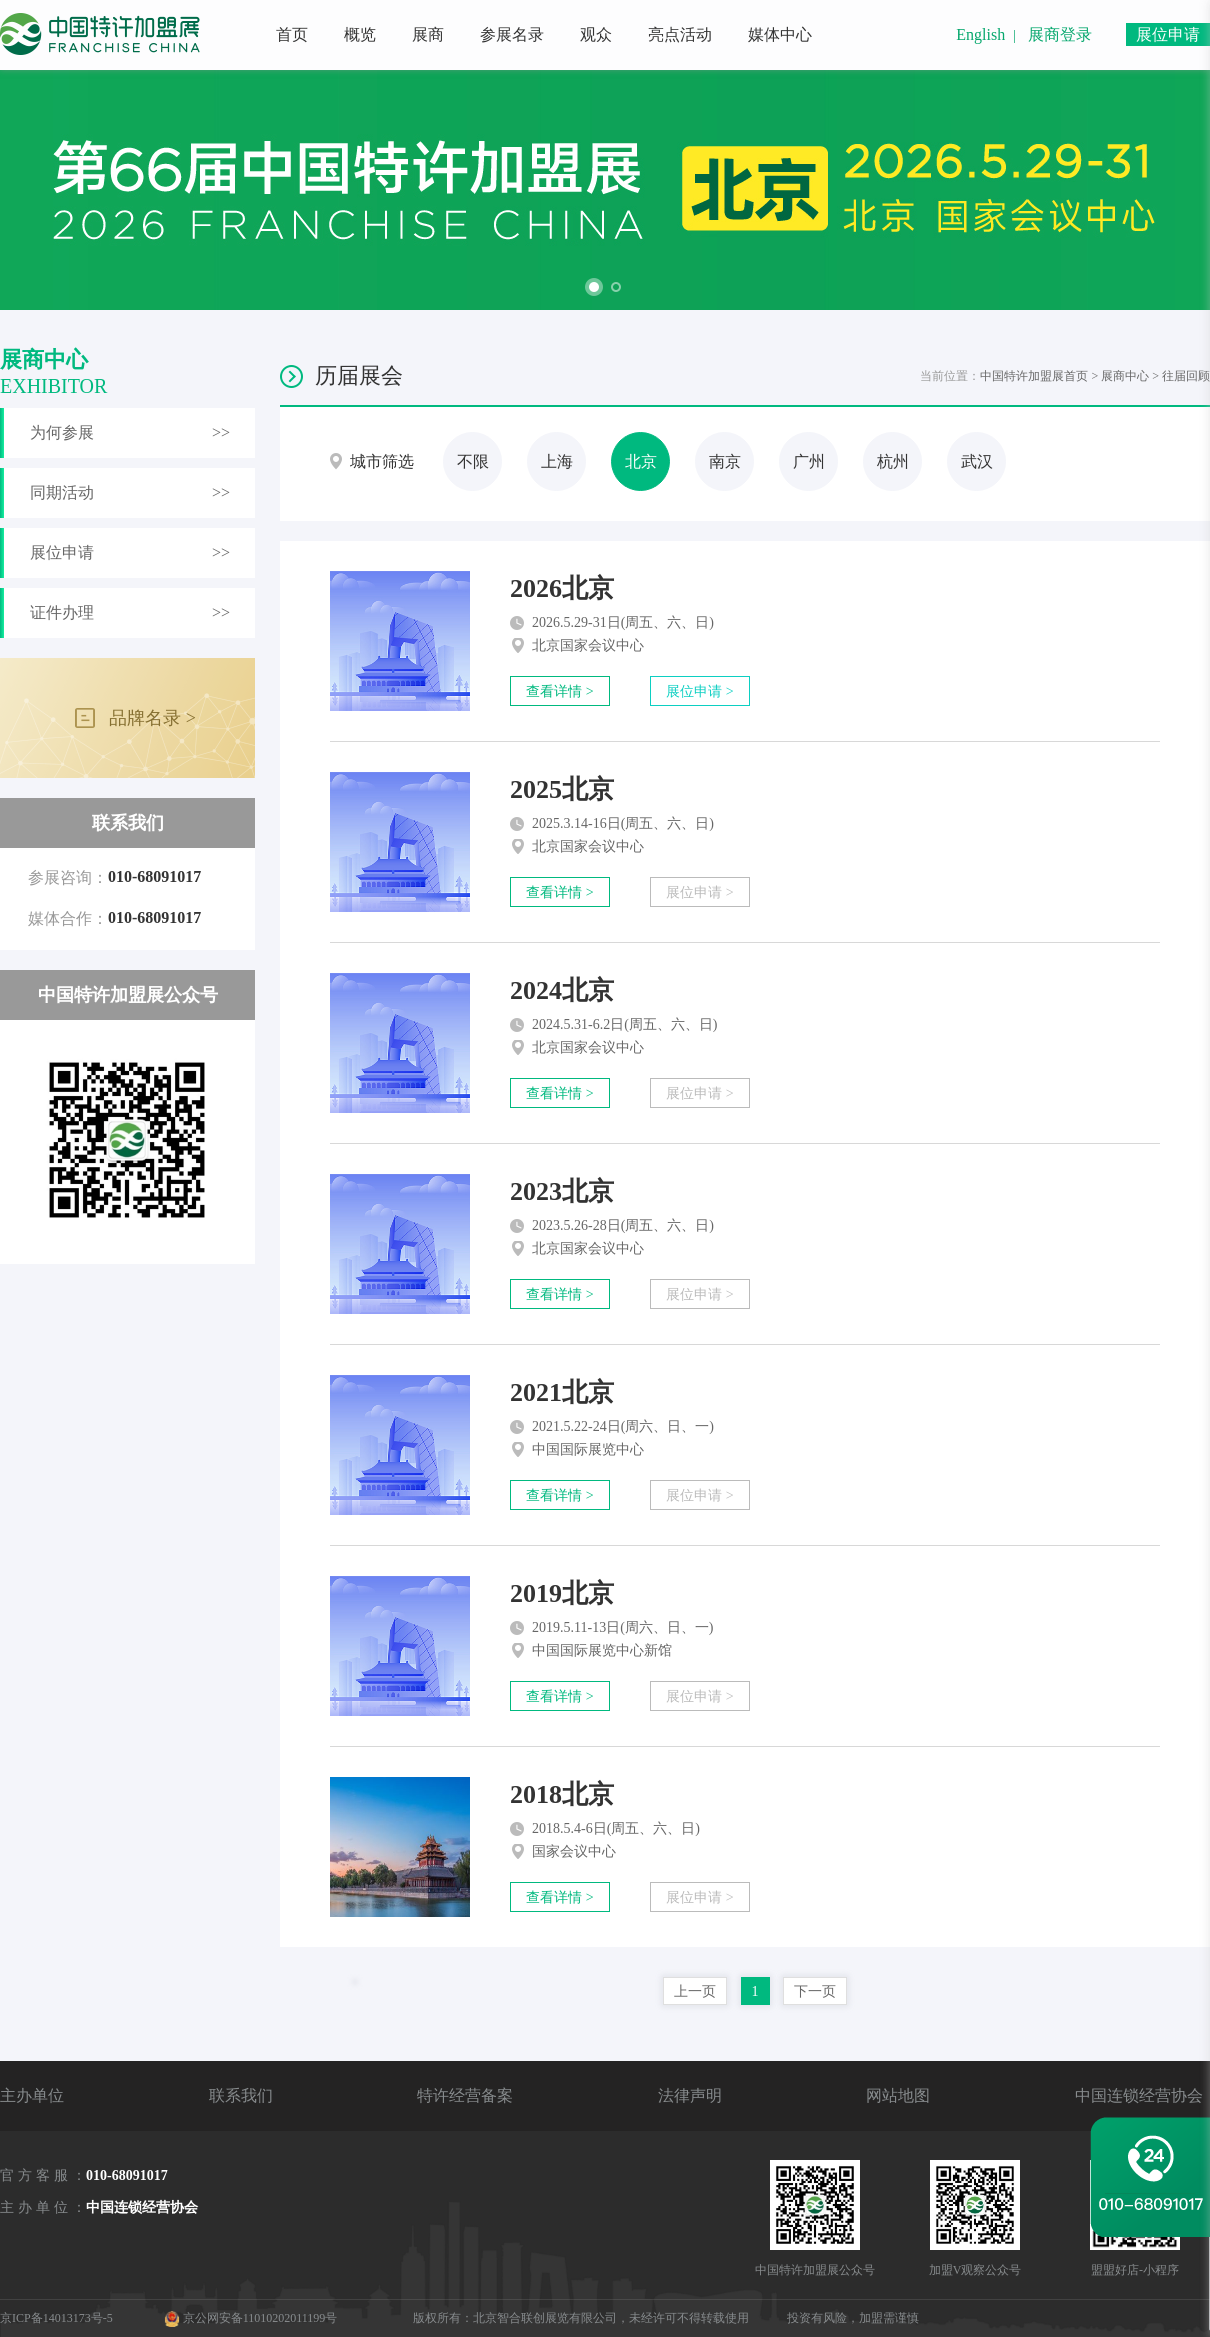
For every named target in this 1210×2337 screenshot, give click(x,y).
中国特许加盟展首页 (1034, 376)
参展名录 (512, 34)
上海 (557, 461)
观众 (596, 34)
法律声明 (690, 2095)
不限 (473, 461)
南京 (725, 461)
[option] (605, 190)
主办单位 (32, 2095)
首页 (292, 34)
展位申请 (1168, 34)
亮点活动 (680, 34)
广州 (809, 461)
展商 (428, 34)
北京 (641, 461)
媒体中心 (780, 34)
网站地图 (898, 2095)
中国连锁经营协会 (1139, 2095)
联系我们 (241, 2095)
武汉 (977, 461)
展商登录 (1060, 34)
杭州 (893, 461)
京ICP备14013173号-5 (56, 2318)
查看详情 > (559, 691)
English (980, 34)
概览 (360, 34)
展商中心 (1125, 376)
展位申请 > (699, 691)
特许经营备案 (465, 2095)
